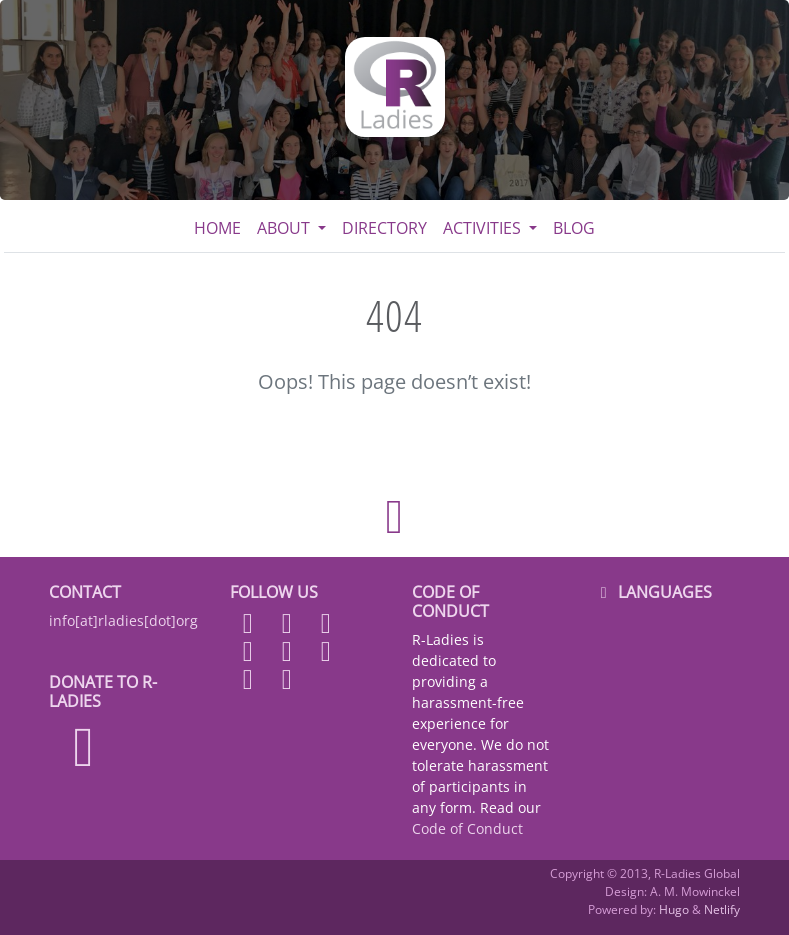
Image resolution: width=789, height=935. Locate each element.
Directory (384, 228)
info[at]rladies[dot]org (123, 620)
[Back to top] (394, 517)
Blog (574, 228)
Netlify (722, 909)
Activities (484, 228)
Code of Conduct (467, 828)
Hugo (674, 909)
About (285, 228)
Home (217, 228)
